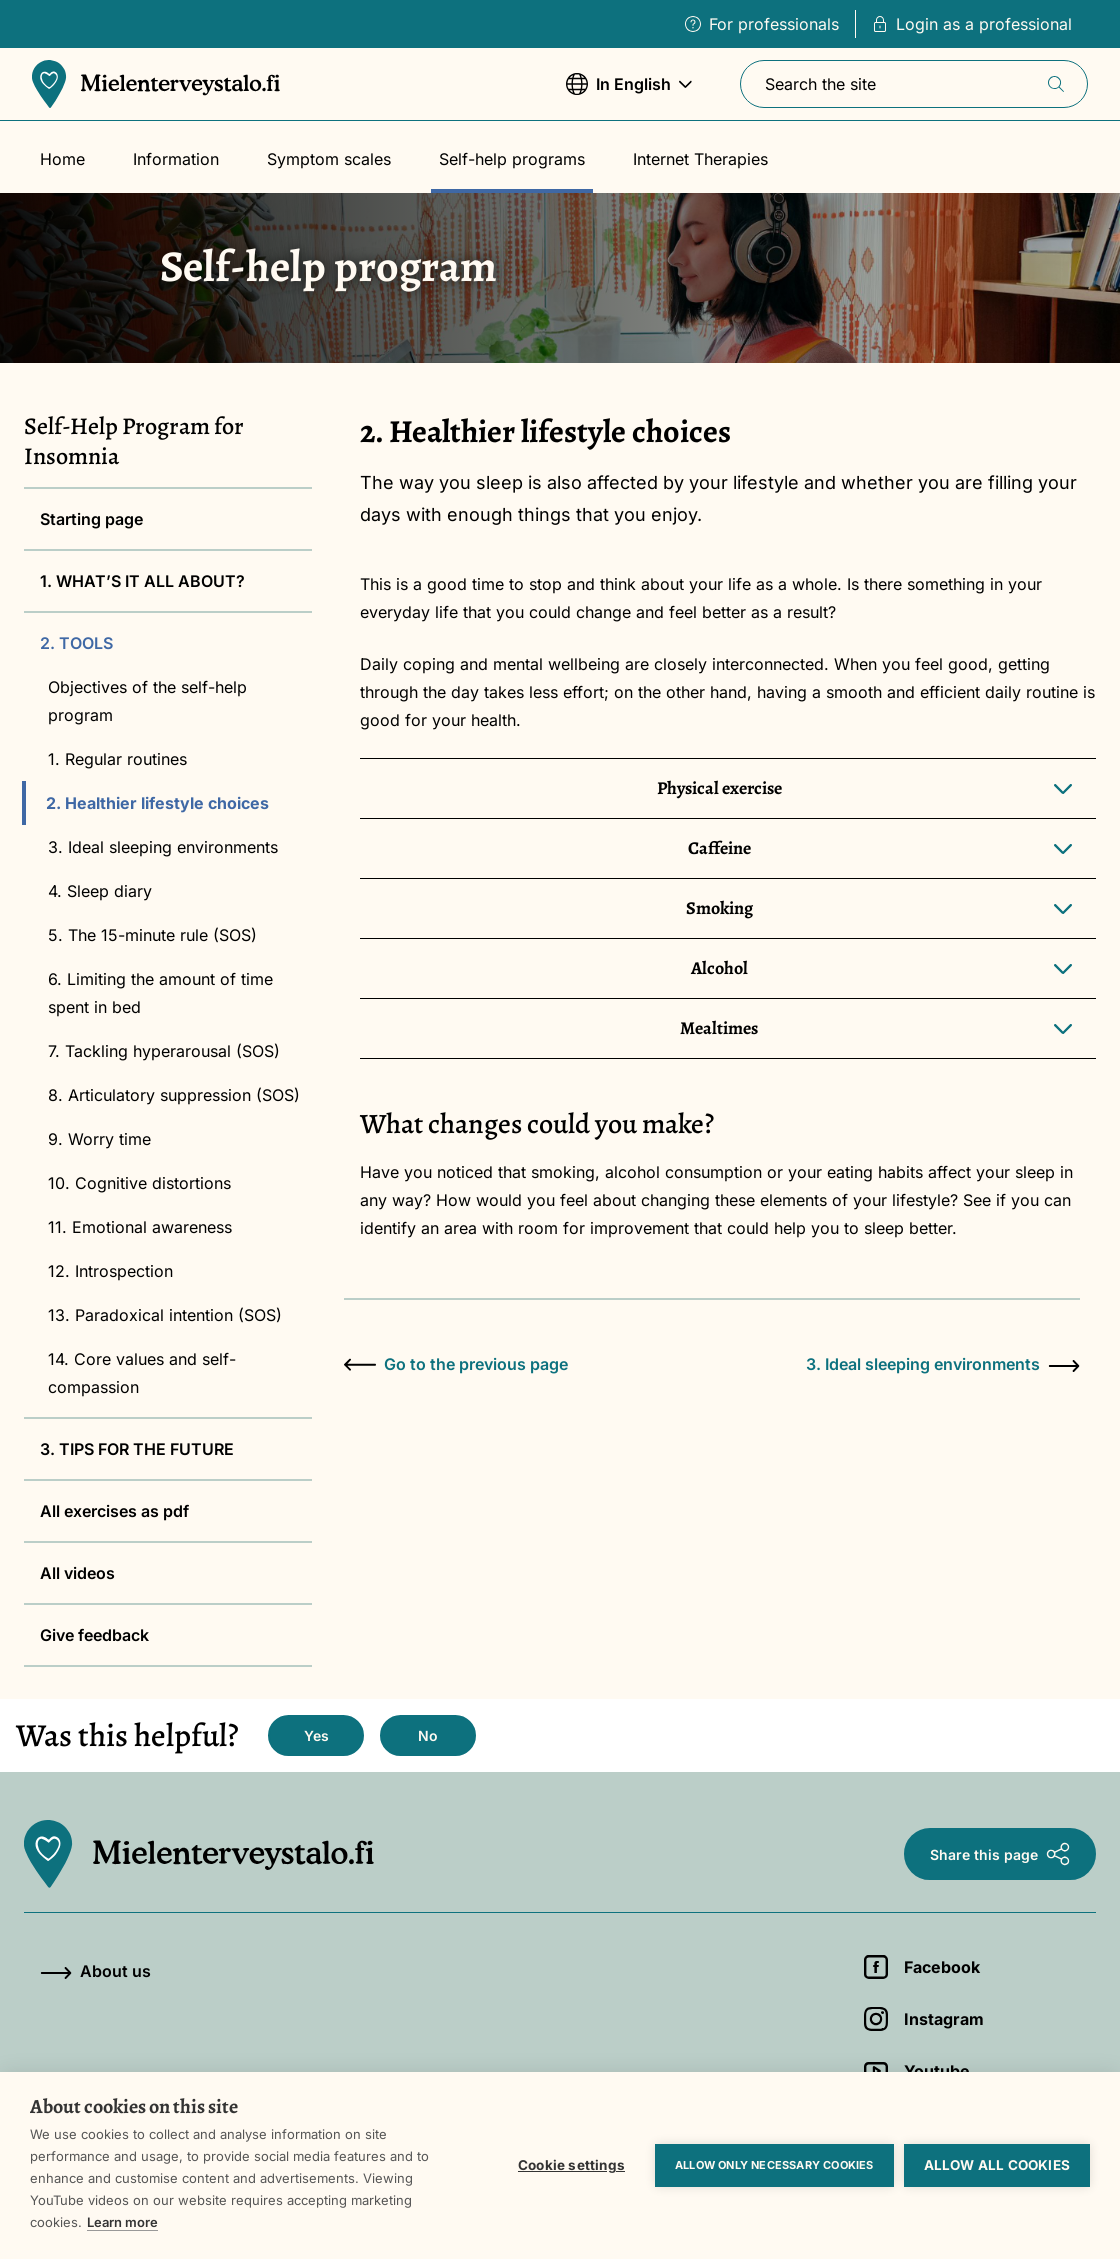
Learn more (122, 2222)
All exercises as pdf (114, 1511)
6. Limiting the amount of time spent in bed (160, 993)
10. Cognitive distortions (139, 1183)
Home (62, 159)
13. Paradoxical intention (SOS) (165, 1315)
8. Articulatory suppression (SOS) (174, 1095)
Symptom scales (329, 159)
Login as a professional (972, 24)
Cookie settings (571, 2165)
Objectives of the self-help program (147, 701)
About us (95, 1971)
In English (629, 93)
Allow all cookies (997, 2165)
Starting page (91, 519)
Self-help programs (512, 159)
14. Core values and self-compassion (142, 1373)
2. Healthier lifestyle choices (157, 803)
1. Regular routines (117, 759)
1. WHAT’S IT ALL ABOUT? (142, 581)
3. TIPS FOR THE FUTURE (137, 1449)
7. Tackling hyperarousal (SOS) (164, 1051)
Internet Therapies (700, 159)
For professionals (762, 24)
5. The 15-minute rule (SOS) (152, 935)
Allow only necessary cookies (774, 2165)
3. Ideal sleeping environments (163, 847)
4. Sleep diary (100, 891)
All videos (77, 1573)
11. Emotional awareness (140, 1227)
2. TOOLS (76, 643)
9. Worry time (99, 1139)
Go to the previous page (456, 1364)
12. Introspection (110, 1271)
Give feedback (94, 1635)
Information (176, 159)
